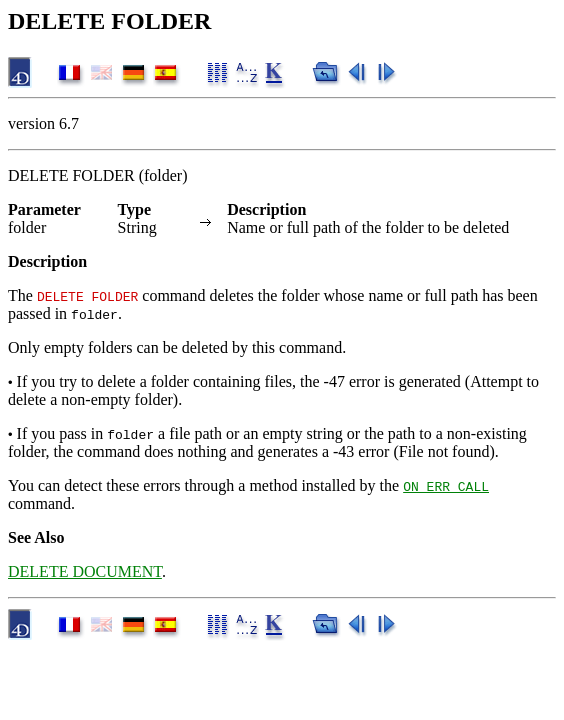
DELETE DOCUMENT (85, 571)
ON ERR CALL (446, 486)
